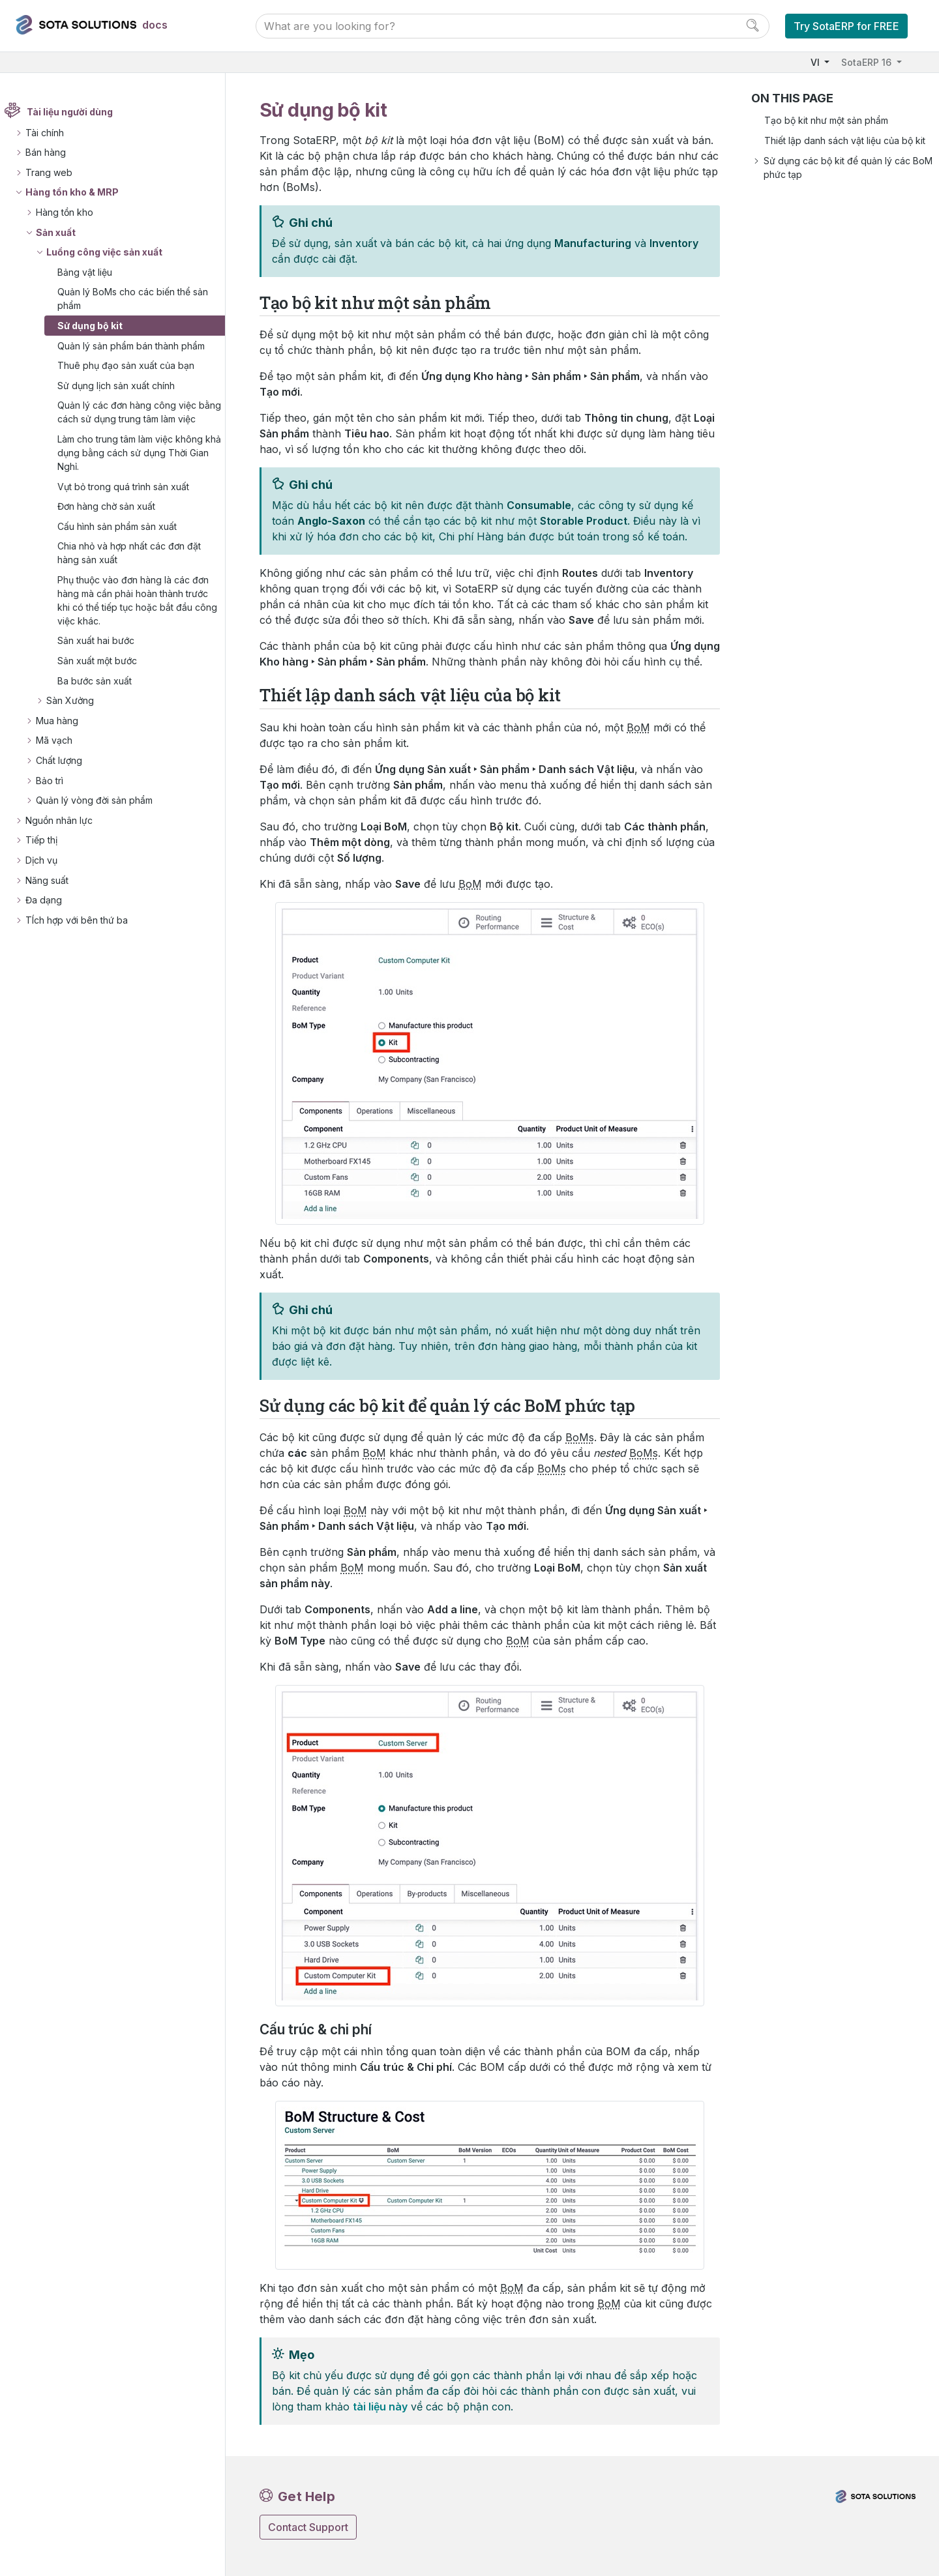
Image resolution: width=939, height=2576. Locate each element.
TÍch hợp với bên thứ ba (84, 933)
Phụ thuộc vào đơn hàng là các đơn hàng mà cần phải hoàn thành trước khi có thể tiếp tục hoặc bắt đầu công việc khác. (140, 614)
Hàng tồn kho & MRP (80, 192)
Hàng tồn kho (72, 212)
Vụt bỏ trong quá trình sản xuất (131, 500)
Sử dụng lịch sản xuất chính (124, 385)
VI (816, 62)
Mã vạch (62, 754)
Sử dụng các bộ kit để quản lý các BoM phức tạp (848, 167)
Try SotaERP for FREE (846, 26)
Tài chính (52, 132)
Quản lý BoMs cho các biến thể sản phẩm (140, 299)
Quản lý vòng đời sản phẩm (102, 813)
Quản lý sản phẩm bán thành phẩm (139, 345)
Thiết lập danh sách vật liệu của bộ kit (844, 140)
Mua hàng (65, 734)
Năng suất (54, 894)
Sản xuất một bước (105, 674)
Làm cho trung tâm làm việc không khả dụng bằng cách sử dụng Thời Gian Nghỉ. (139, 466)
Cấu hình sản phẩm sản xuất (125, 540)
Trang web (56, 172)
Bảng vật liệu (92, 272)
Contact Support (308, 2527)
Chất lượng (67, 774)
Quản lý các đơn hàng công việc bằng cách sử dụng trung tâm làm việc (136, 419)
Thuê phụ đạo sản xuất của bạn (133, 365)
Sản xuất (63, 232)
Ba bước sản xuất (102, 694)
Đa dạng (51, 913)
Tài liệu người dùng (78, 112)
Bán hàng (53, 152)
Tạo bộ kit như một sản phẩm (826, 120)
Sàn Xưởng (78, 714)
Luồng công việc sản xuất (112, 251)
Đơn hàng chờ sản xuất (114, 519)
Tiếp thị (49, 854)
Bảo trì (57, 794)
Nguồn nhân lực (66, 834)
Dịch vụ (49, 873)
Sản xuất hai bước (103, 654)
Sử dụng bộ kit (97, 325)
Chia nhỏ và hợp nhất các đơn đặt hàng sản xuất (137, 566)
